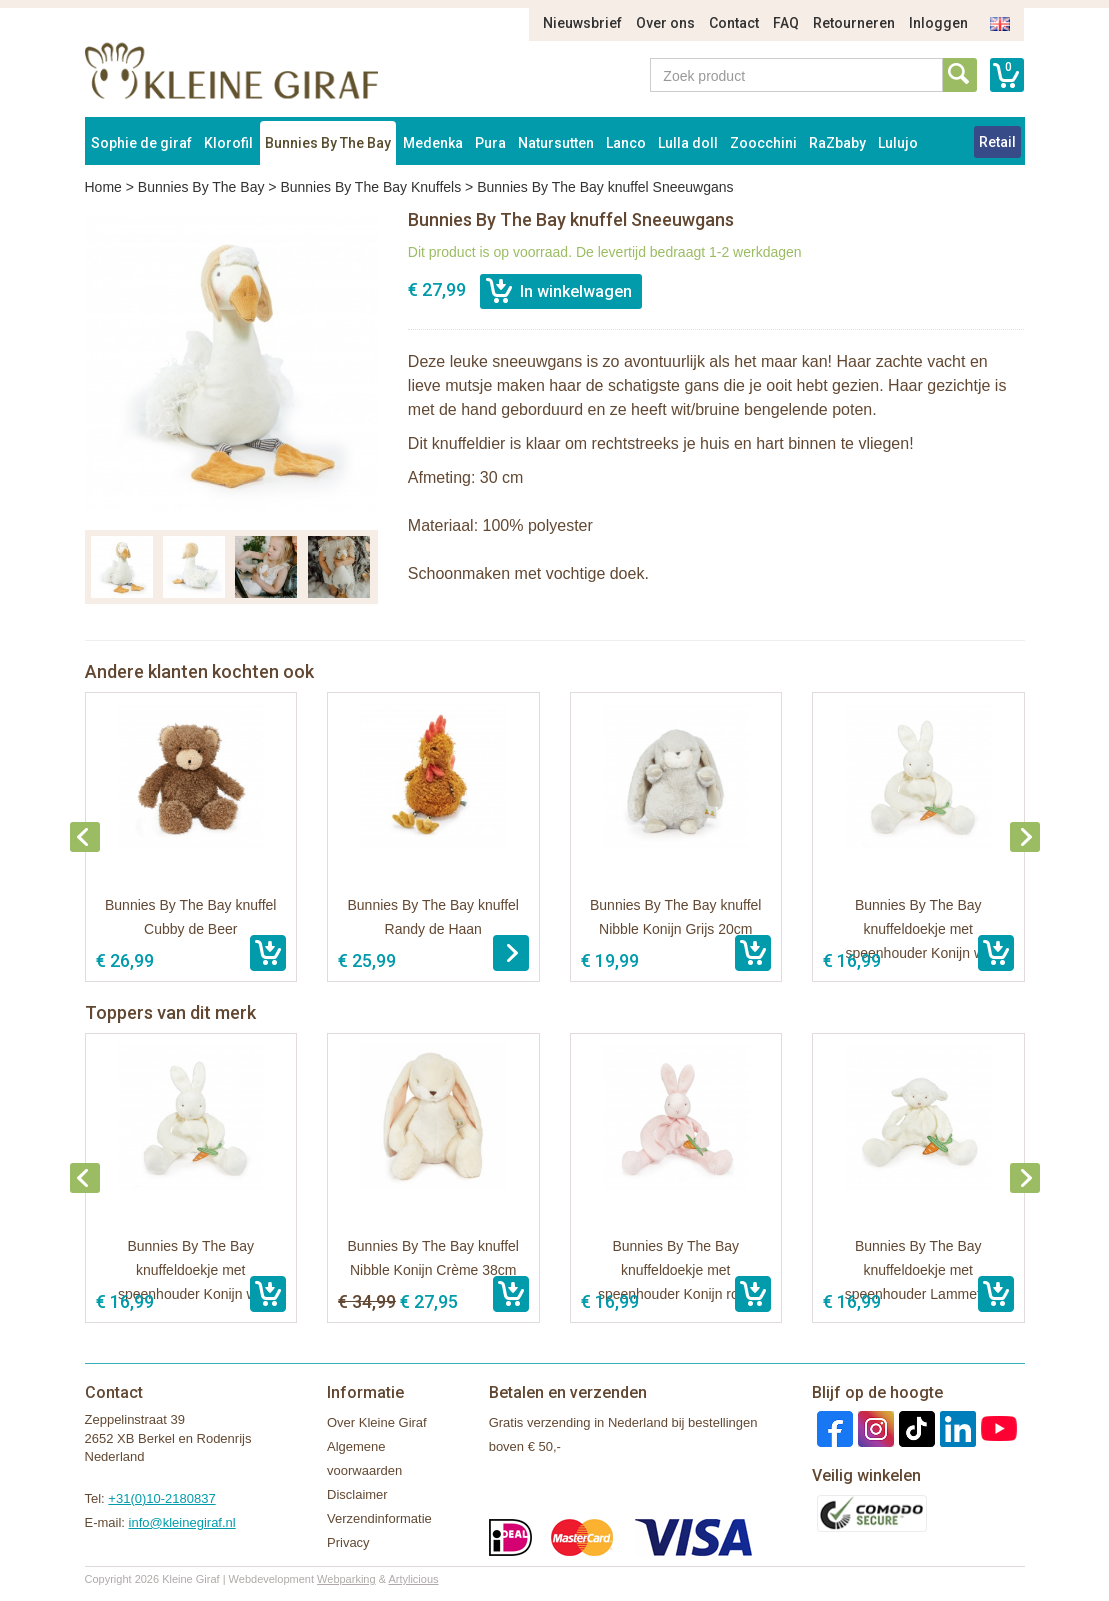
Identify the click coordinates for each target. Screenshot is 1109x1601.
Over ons (665, 23)
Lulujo (898, 143)
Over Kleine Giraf (377, 1422)
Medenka (433, 143)
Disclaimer (357, 1494)
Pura (490, 143)
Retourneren (854, 23)
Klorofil (228, 143)
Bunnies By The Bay (328, 143)
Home (103, 187)
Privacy (348, 1542)
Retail (997, 142)
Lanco (626, 143)
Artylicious (413, 1579)
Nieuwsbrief (582, 23)
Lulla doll (688, 143)
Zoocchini (763, 143)
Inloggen (938, 23)
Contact (734, 23)
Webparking (346, 1579)
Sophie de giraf (141, 143)
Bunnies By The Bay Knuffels (370, 187)
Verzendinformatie (379, 1518)
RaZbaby (837, 143)
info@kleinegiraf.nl (182, 1522)
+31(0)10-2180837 (161, 1498)
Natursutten (556, 143)
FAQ (786, 23)
